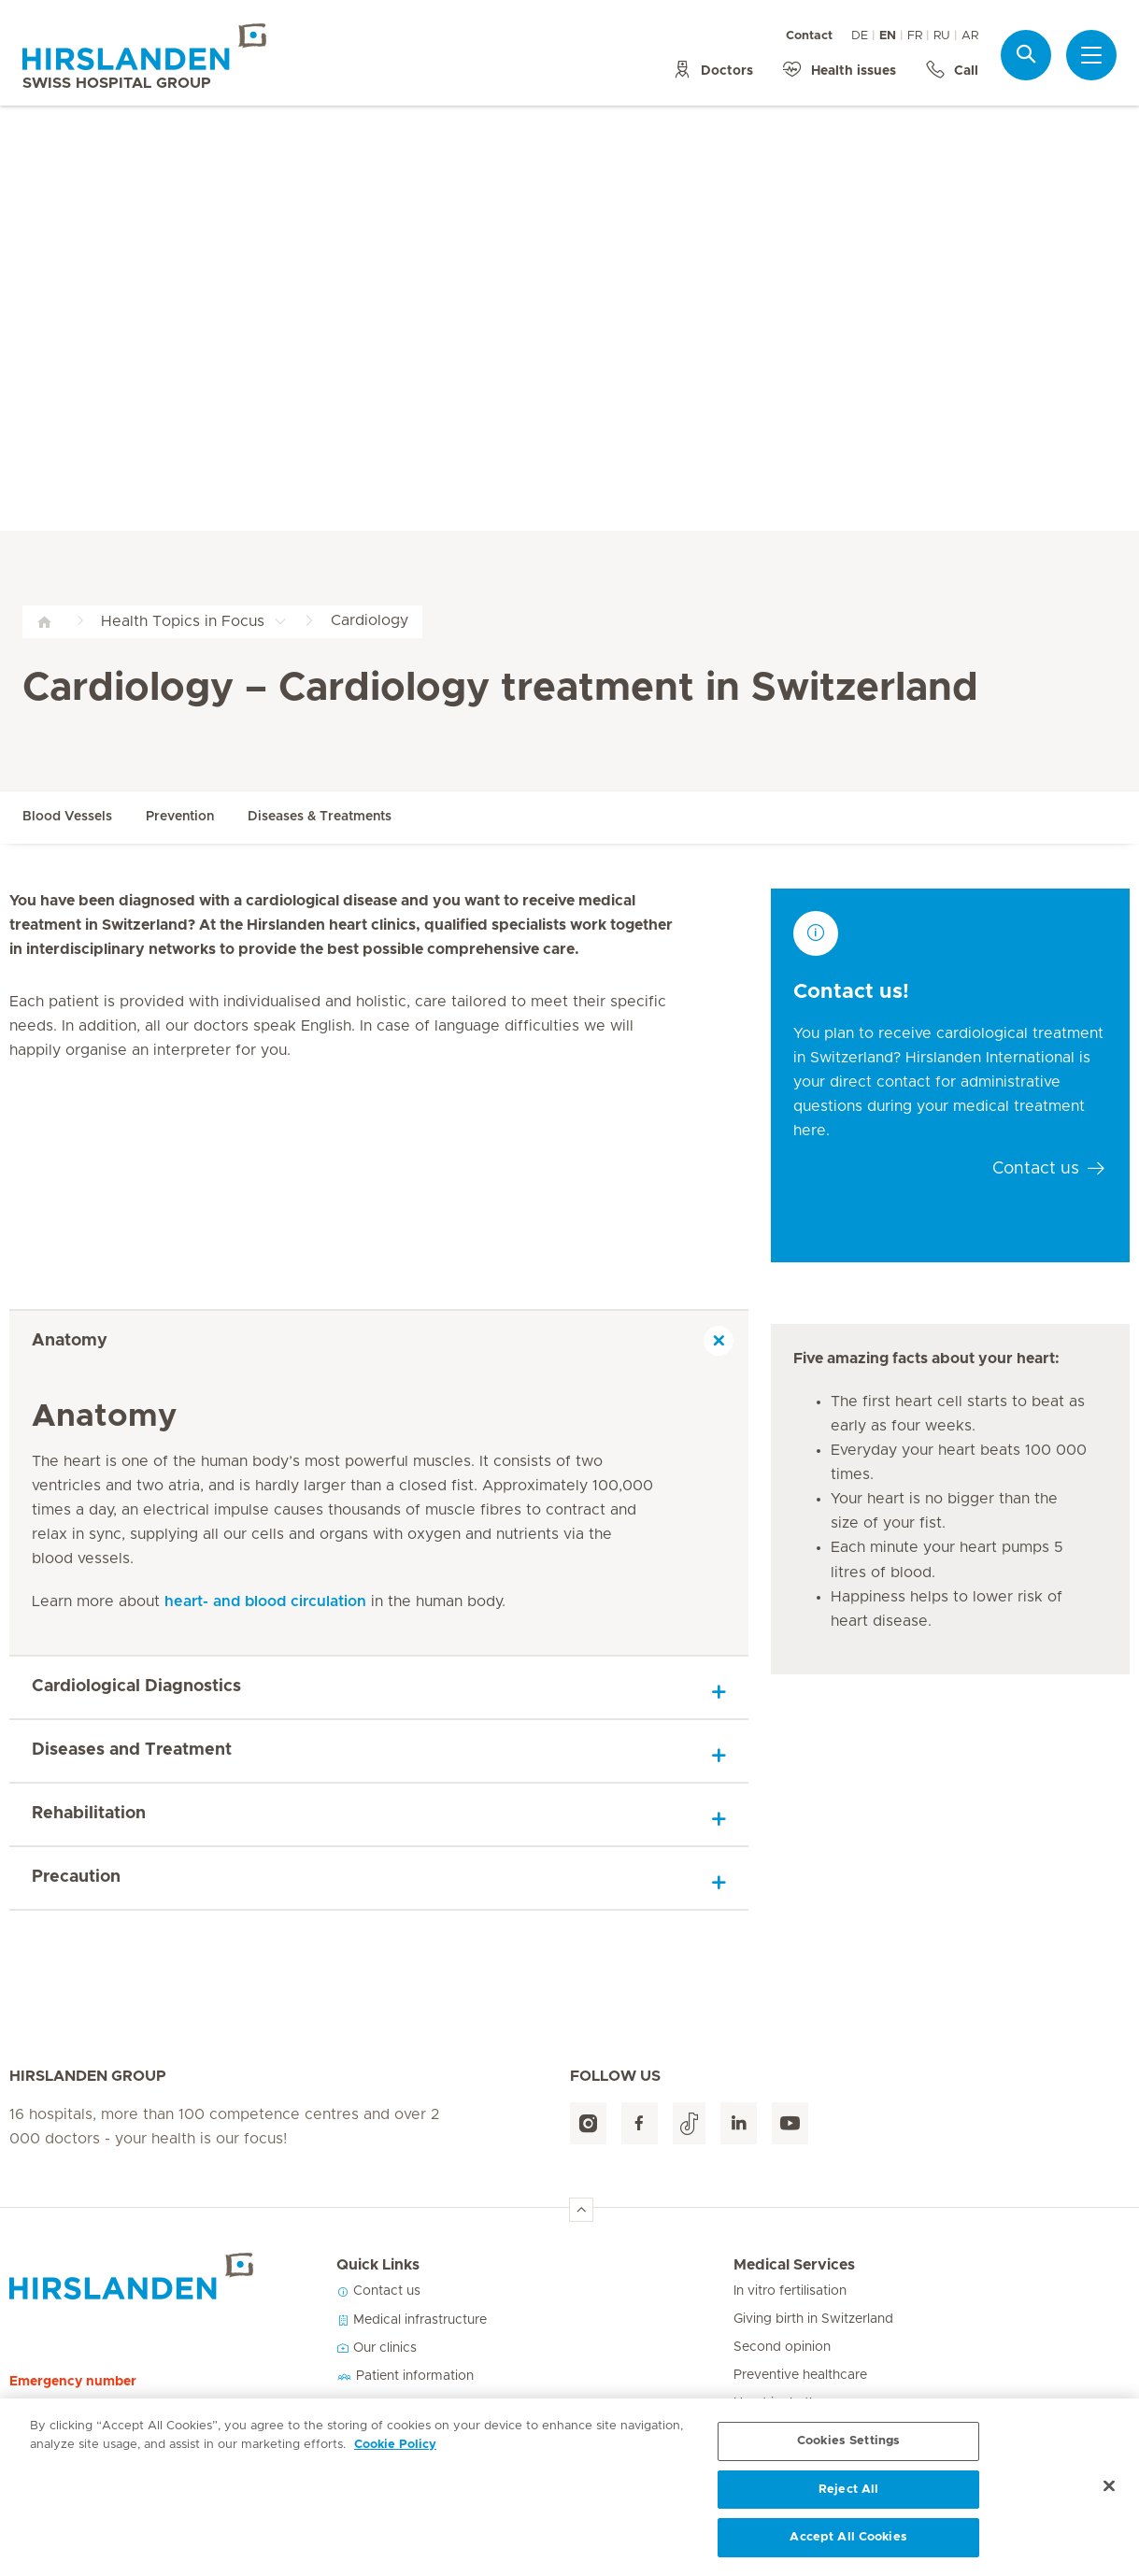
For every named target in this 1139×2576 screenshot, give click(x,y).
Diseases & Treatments (320, 816)
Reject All (848, 2497)
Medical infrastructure (411, 2320)
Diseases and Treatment (132, 1750)
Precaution (76, 1877)
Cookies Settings (848, 2448)
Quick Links (378, 2264)
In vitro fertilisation (790, 2291)
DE (859, 36)
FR (914, 36)
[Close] (1109, 2493)
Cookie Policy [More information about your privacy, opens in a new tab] (395, 2452)
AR (969, 36)
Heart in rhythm (781, 2403)
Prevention (180, 816)
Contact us (378, 2291)
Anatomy (69, 1340)
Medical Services (794, 2264)
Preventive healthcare (800, 2375)
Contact (809, 36)
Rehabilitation (89, 1813)
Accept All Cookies (848, 2546)
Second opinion (782, 2347)
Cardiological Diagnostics (136, 1686)
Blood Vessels (67, 816)
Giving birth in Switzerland (813, 2319)
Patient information (405, 2376)
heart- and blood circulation (265, 1601)
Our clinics (376, 2348)
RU (941, 36)
